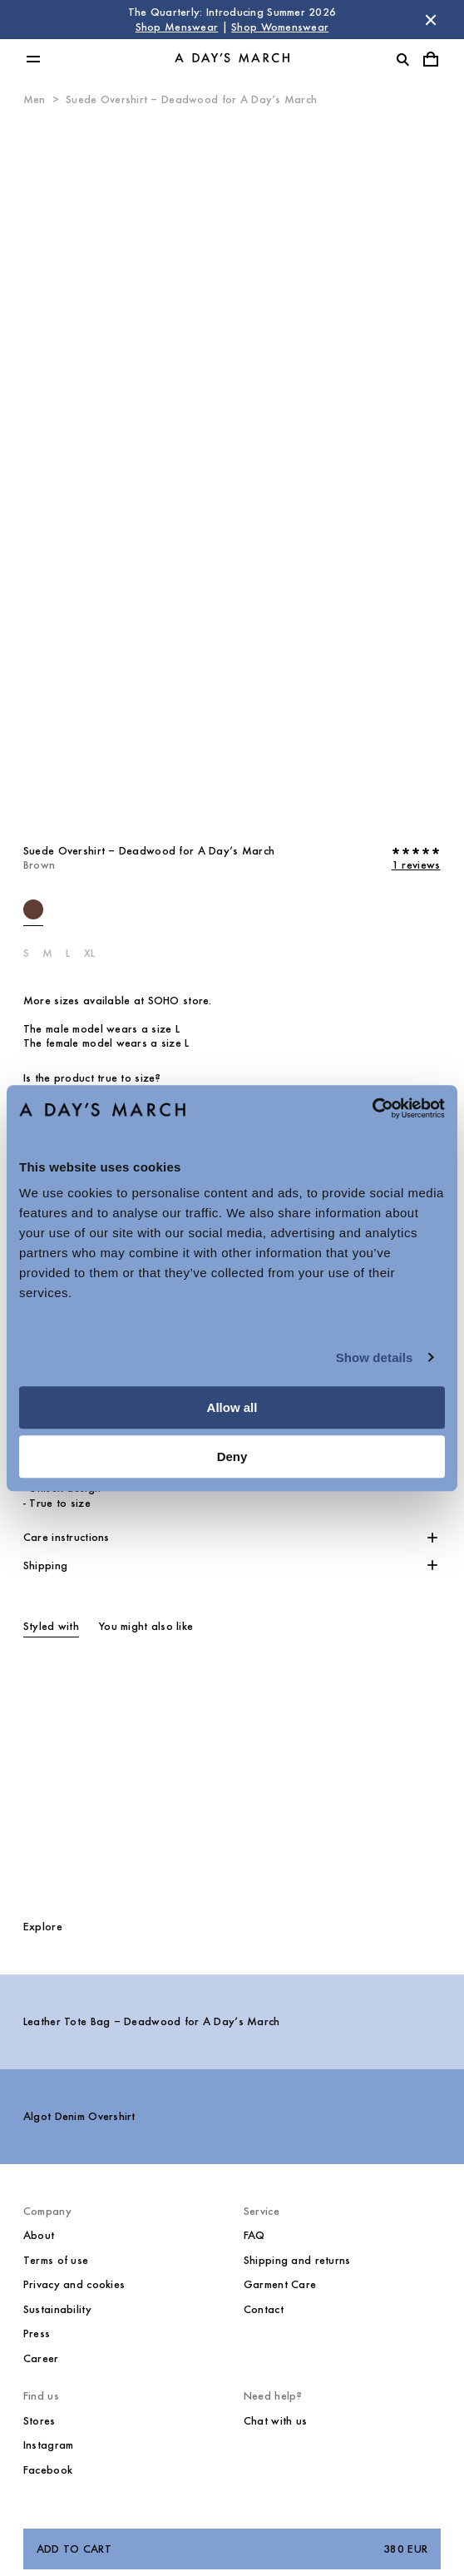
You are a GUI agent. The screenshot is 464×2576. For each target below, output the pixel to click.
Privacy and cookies (74, 2284)
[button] (232, 1537)
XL (90, 953)
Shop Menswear (177, 27)
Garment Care (280, 2284)
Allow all (232, 1407)
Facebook (47, 2470)
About (38, 2235)
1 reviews (416, 865)
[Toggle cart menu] (431, 59)
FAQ (254, 2235)
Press (36, 2333)
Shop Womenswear (279, 27)
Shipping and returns (297, 2260)
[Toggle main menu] (33, 59)
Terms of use (55, 2260)
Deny (232, 1456)
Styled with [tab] (51, 1626)
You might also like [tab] (146, 1626)
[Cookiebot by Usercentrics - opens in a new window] (372, 1108)
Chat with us (275, 2421)
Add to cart (232, 2549)
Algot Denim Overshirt (79, 2116)
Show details (374, 1357)
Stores (39, 2421)
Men (34, 99)
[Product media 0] (232, 469)
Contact (264, 2309)
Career (41, 2358)
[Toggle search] (402, 59)
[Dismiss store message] (431, 20)
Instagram (48, 2445)
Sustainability (57, 2309)
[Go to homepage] (232, 59)
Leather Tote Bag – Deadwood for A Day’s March (151, 2021)
